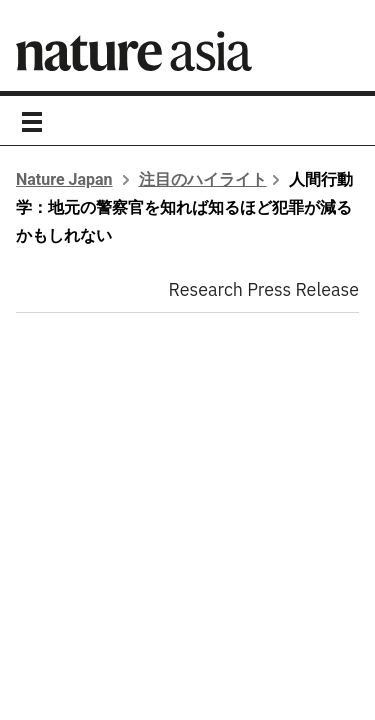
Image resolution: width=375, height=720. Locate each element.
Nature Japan (64, 179)
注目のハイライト (203, 179)
